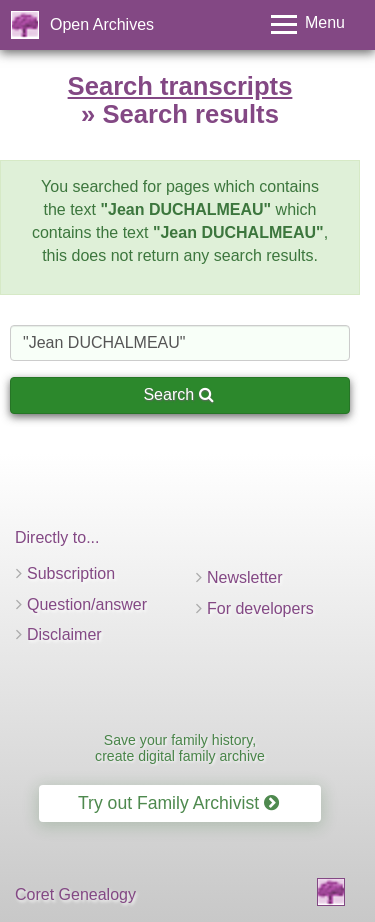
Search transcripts (180, 86)
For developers (260, 608)
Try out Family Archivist (178, 803)
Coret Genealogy (75, 894)
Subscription (71, 573)
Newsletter (245, 577)
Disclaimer (64, 634)
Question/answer (87, 604)
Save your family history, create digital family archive (180, 747)
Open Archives (102, 24)
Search (178, 394)
